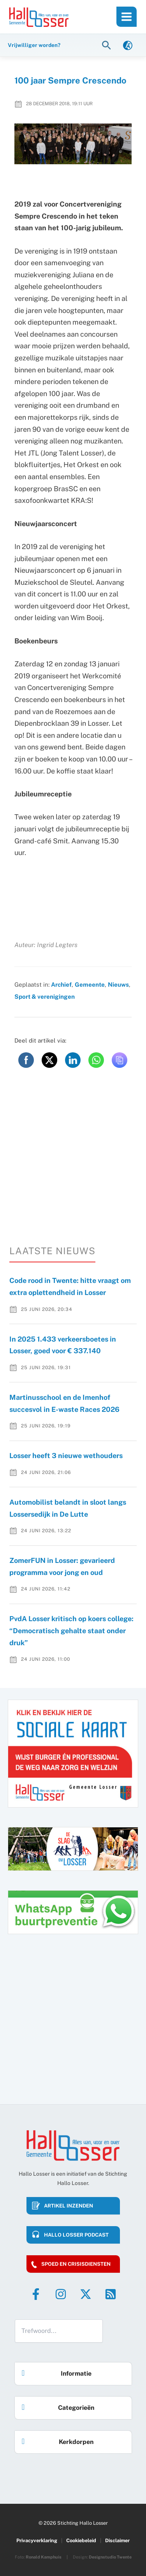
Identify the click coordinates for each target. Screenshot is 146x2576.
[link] (127, 45)
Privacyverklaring (36, 2540)
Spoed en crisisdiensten (76, 2264)
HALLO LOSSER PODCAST (76, 2235)
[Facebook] (36, 2294)
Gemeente (90, 984)
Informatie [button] (55, 2371)
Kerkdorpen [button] (56, 2439)
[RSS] (110, 2294)
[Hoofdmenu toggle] (126, 17)
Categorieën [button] (56, 2405)
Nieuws (118, 984)
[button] (107, 44)
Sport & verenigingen (44, 996)
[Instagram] (61, 2294)
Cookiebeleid (81, 2540)
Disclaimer (117, 2540)
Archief (61, 984)
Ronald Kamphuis (44, 2557)
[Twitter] (85, 2294)
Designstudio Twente (110, 2557)
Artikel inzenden (68, 2206)
